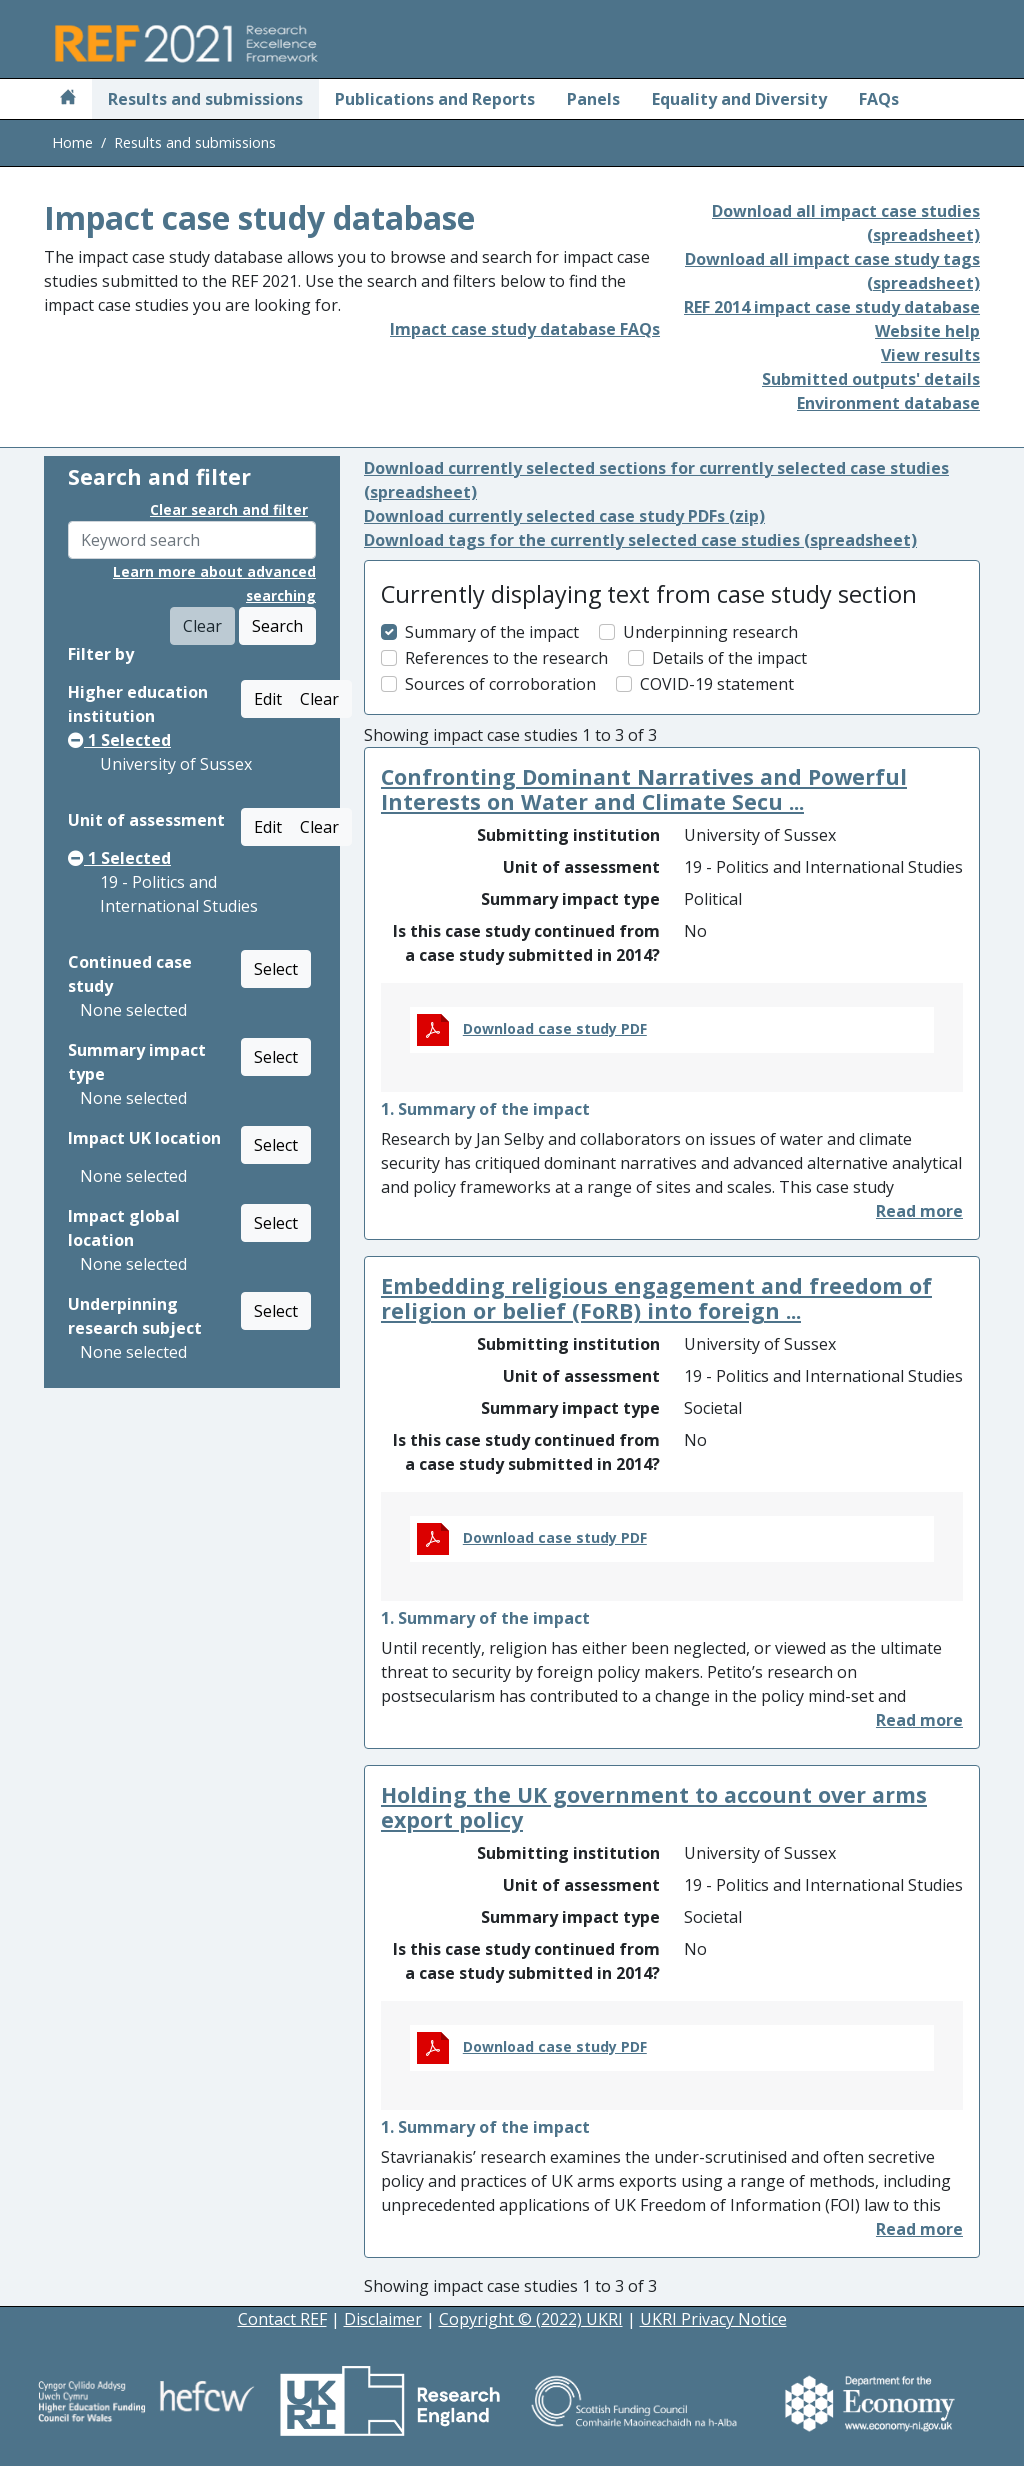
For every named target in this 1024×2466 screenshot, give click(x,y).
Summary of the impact (492, 632)
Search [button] (277, 626)
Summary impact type (137, 1062)
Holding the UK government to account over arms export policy (654, 1807)
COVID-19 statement (717, 684)
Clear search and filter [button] (229, 509)
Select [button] (276, 969)
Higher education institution (138, 704)
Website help (927, 331)
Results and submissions (205, 99)
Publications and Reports (435, 99)
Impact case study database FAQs (525, 329)
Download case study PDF (555, 1028)
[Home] (68, 99)
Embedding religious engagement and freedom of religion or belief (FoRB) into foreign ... (656, 1298)
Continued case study (130, 974)
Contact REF (282, 2319)
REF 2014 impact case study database (832, 307)
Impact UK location (144, 1138)
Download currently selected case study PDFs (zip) (564, 516)
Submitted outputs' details (871, 379)
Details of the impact (729, 658)
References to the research (506, 658)
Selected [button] (119, 740)
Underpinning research (710, 632)
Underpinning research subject (135, 1316)
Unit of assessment (146, 820)
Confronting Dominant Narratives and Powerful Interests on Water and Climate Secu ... (644, 789)
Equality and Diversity (739, 99)
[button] (919, 1211)
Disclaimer (383, 2319)
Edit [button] (268, 699)
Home (72, 142)
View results (930, 355)
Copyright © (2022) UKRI (531, 2319)
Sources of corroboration (500, 684)
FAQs (879, 99)
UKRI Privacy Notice (713, 2319)
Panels (593, 99)
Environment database (888, 403)
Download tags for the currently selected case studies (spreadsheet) (640, 540)
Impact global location (124, 1228)
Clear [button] (319, 699)
